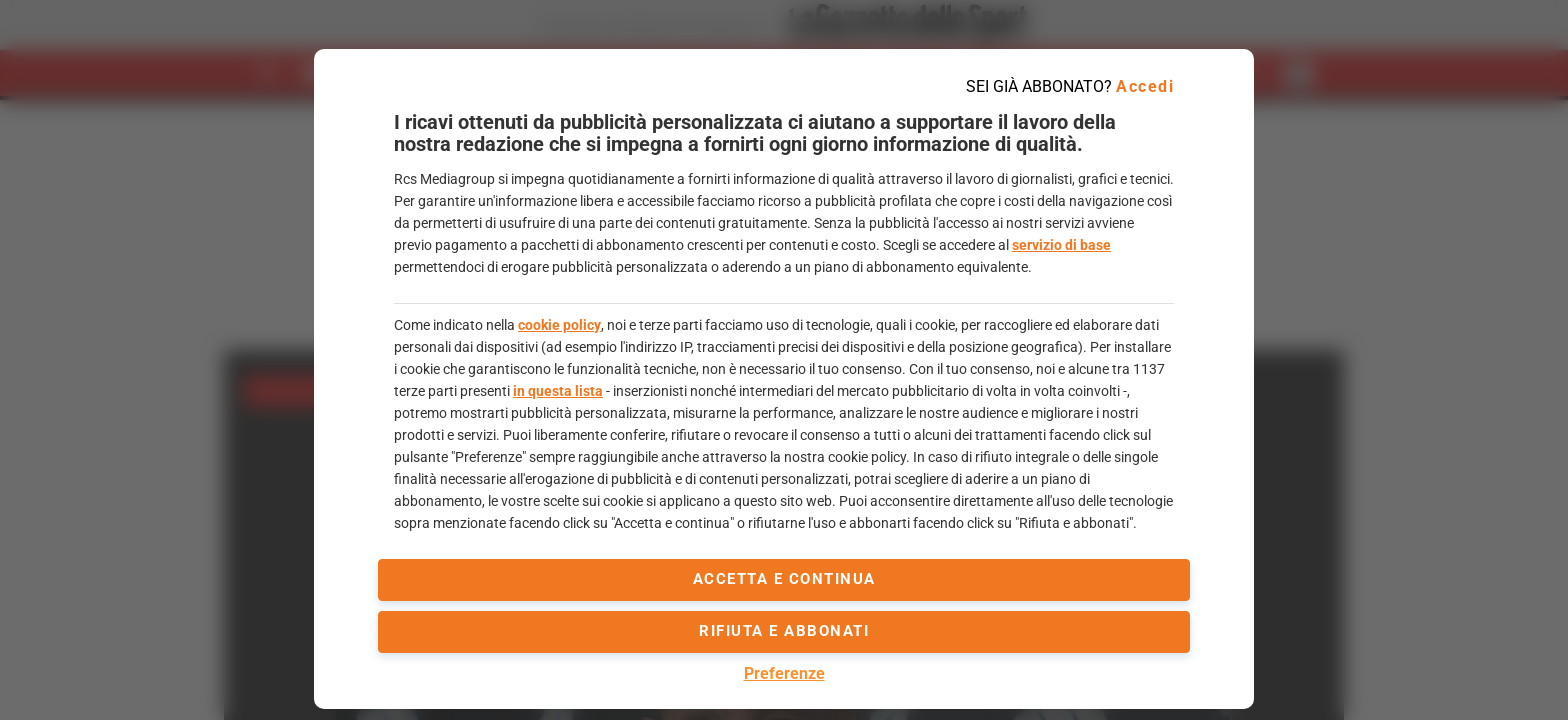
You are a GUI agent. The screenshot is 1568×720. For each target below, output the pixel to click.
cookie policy (559, 325)
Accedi (1145, 86)
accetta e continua (784, 579)
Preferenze (784, 673)
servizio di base (1061, 245)
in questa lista (558, 391)
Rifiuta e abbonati (784, 631)
